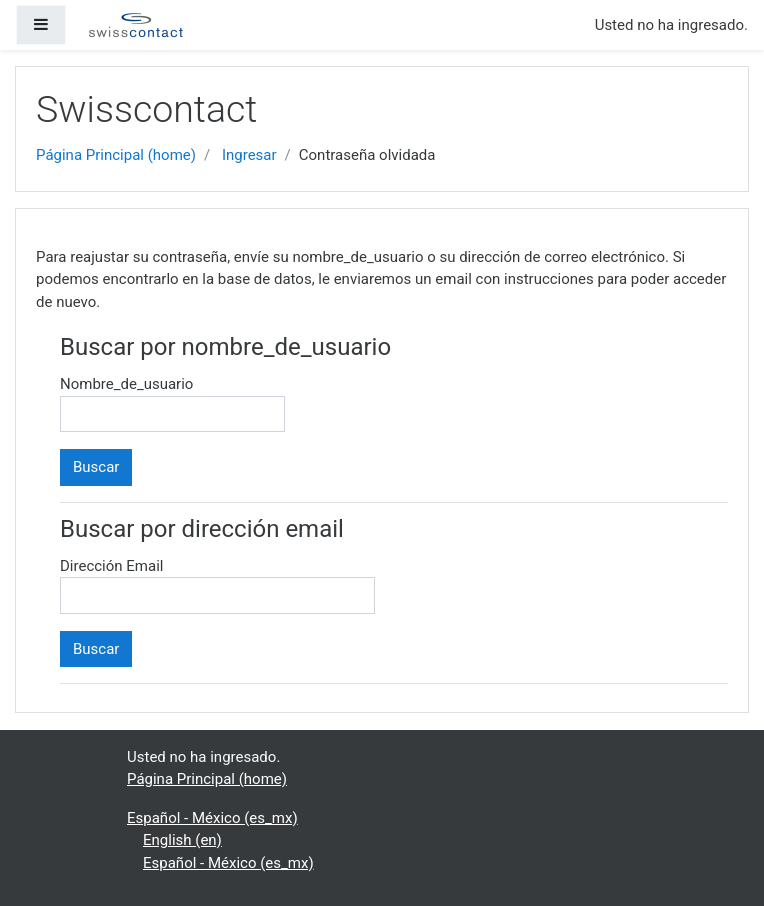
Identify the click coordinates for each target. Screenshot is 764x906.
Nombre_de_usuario (126, 384)
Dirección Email (111, 566)
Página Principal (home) (116, 155)
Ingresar (249, 155)
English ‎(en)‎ (182, 840)
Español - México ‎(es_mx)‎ (212, 818)
